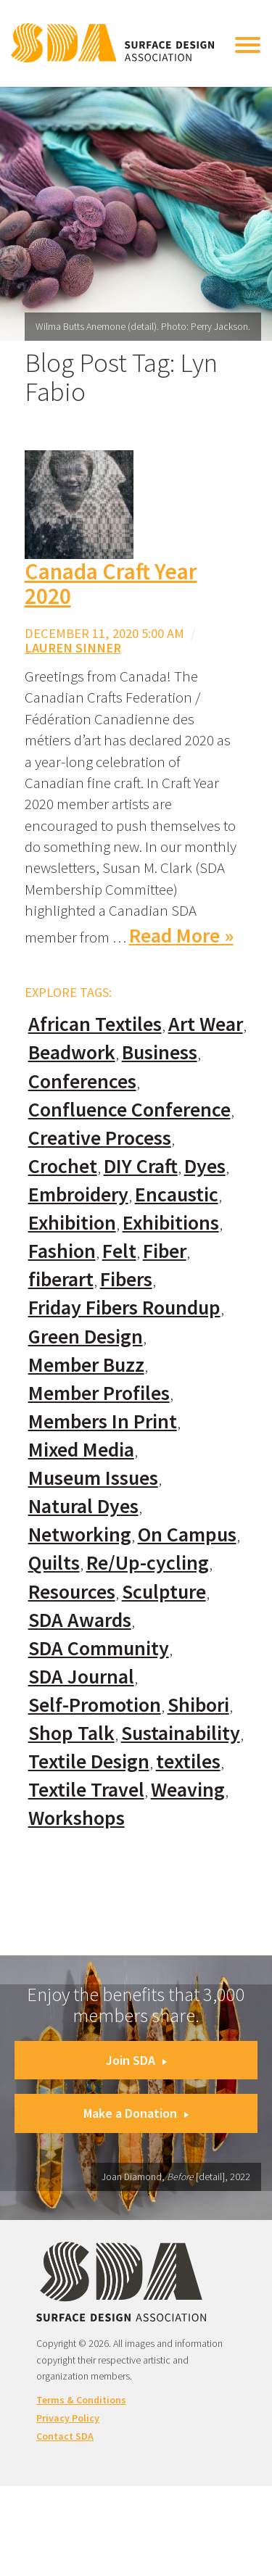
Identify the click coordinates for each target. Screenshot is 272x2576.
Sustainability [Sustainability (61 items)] (180, 1733)
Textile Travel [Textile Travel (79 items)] (86, 1789)
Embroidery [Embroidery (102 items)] (78, 1194)
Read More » (181, 935)
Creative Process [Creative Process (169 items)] (99, 1138)
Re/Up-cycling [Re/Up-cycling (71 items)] (147, 1562)
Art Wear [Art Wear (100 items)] (205, 1024)
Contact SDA (65, 2436)
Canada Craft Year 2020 (111, 584)
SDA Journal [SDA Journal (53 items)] (81, 1676)
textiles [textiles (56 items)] (188, 1761)
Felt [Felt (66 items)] (119, 1251)
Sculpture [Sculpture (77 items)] (164, 1591)
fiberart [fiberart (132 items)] (61, 1279)
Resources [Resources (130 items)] (71, 1591)
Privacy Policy (67, 2417)
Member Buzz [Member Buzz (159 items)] (86, 1365)
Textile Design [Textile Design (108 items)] (88, 1761)
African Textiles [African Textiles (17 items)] (95, 1024)
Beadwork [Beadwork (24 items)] (71, 1052)
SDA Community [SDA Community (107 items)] (98, 1648)
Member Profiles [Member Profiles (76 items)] (99, 1393)
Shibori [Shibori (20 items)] (198, 1705)
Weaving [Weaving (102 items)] (188, 1789)
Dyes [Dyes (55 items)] (205, 1166)
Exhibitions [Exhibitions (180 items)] (171, 1222)
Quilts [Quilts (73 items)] (54, 1562)
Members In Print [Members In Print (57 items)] (102, 1421)
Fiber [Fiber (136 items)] (164, 1251)
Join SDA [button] (136, 2060)
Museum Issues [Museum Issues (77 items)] (93, 1478)
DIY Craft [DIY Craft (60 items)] (141, 1166)
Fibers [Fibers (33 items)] (126, 1279)
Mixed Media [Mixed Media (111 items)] (81, 1449)
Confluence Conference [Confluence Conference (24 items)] (129, 1109)
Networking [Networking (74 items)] (79, 1534)
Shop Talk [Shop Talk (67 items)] (71, 1733)
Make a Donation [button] (136, 2113)
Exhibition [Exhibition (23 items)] (72, 1222)
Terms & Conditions (81, 2399)
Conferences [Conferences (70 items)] (82, 1081)
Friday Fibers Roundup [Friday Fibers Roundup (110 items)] (124, 1307)
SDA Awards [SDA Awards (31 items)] (79, 1620)
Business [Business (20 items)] (159, 1052)
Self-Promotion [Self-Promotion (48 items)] (94, 1705)
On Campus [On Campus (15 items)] (187, 1534)
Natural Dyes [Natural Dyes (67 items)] (83, 1506)
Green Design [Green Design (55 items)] (85, 1336)
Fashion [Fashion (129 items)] (62, 1251)
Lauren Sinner (73, 647)
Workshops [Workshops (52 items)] (76, 1818)
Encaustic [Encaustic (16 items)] (176, 1194)
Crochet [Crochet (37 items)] (62, 1166)
